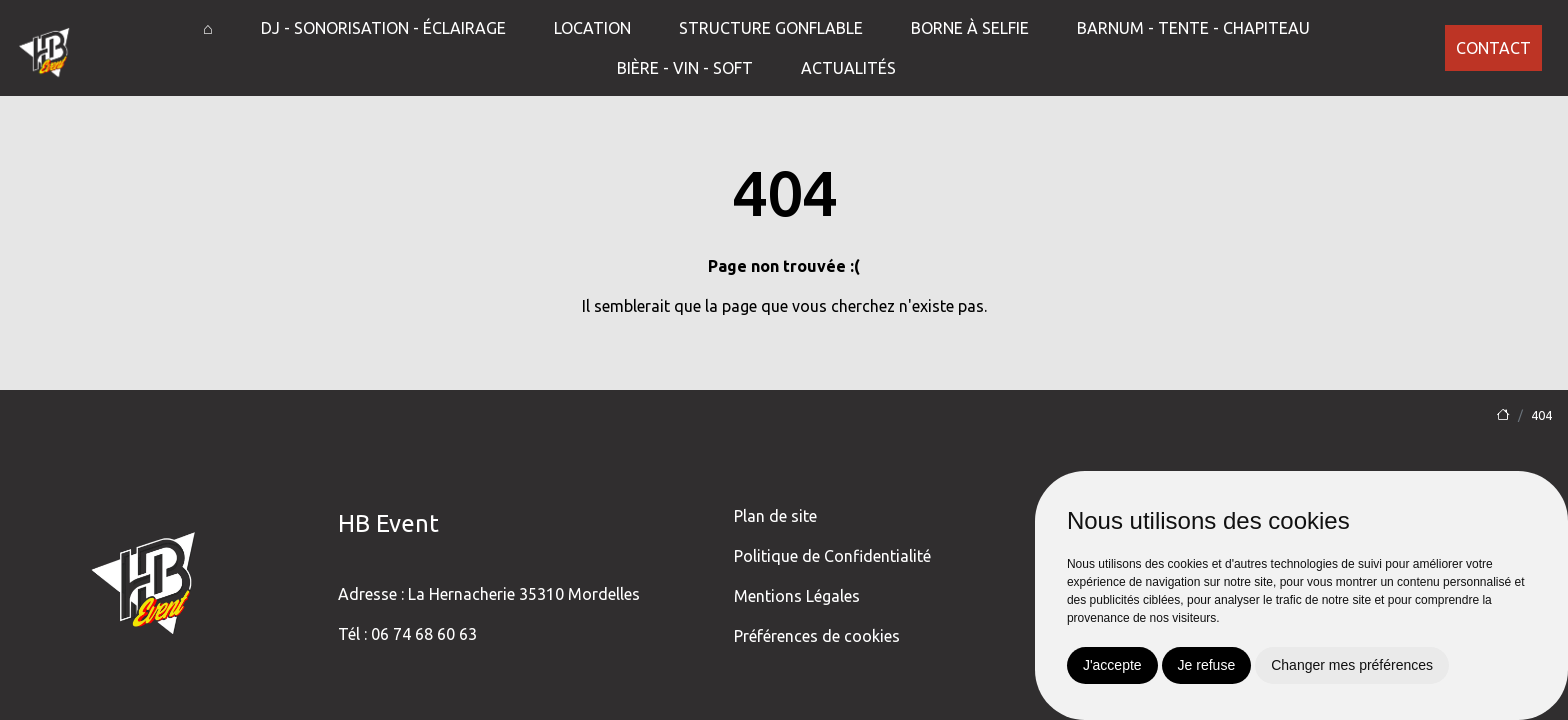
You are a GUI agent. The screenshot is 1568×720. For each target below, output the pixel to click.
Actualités (848, 68)
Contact (1493, 48)
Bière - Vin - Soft (685, 68)
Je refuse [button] (1207, 665)
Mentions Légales (797, 596)
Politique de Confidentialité (832, 556)
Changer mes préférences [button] (1352, 665)
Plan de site (775, 516)
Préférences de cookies (817, 636)
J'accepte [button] (1112, 665)
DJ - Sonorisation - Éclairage (383, 28)
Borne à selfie (970, 28)
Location (592, 28)
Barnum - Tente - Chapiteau (1193, 28)
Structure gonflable (771, 28)
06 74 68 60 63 (424, 634)
